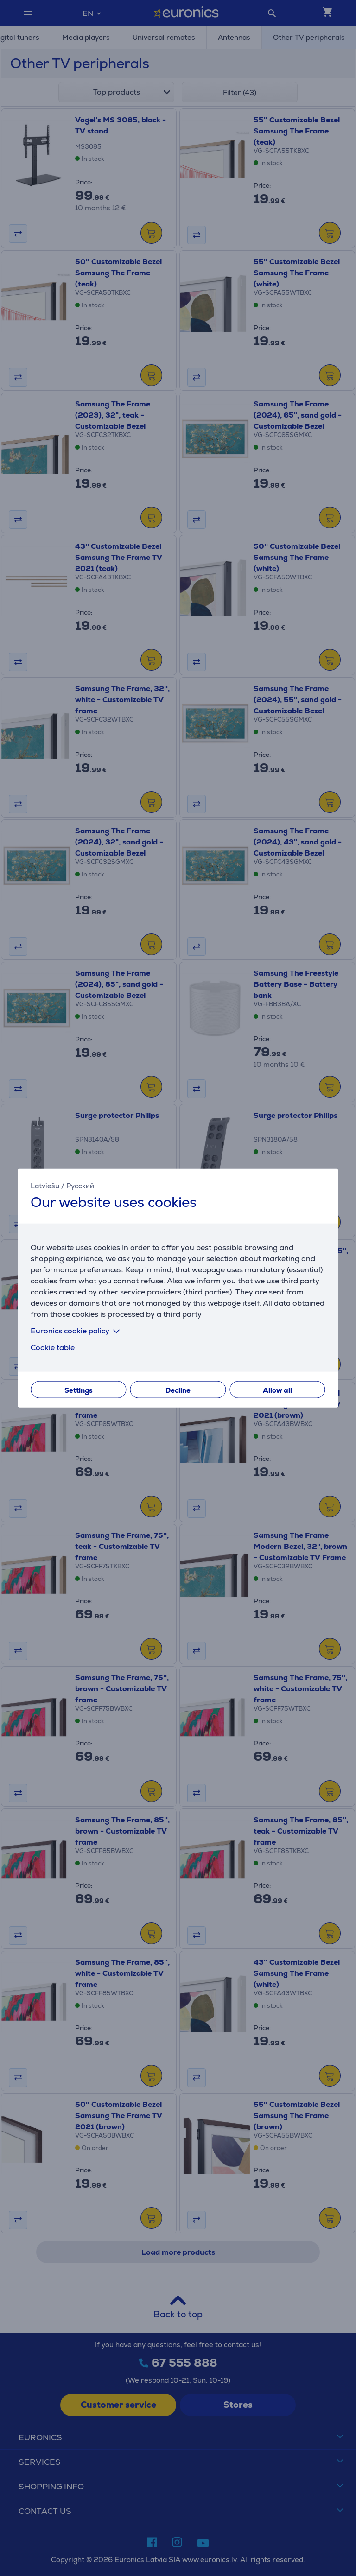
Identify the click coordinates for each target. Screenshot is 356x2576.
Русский (80, 1185)
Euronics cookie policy (77, 1330)
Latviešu (45, 1185)
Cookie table (53, 1347)
